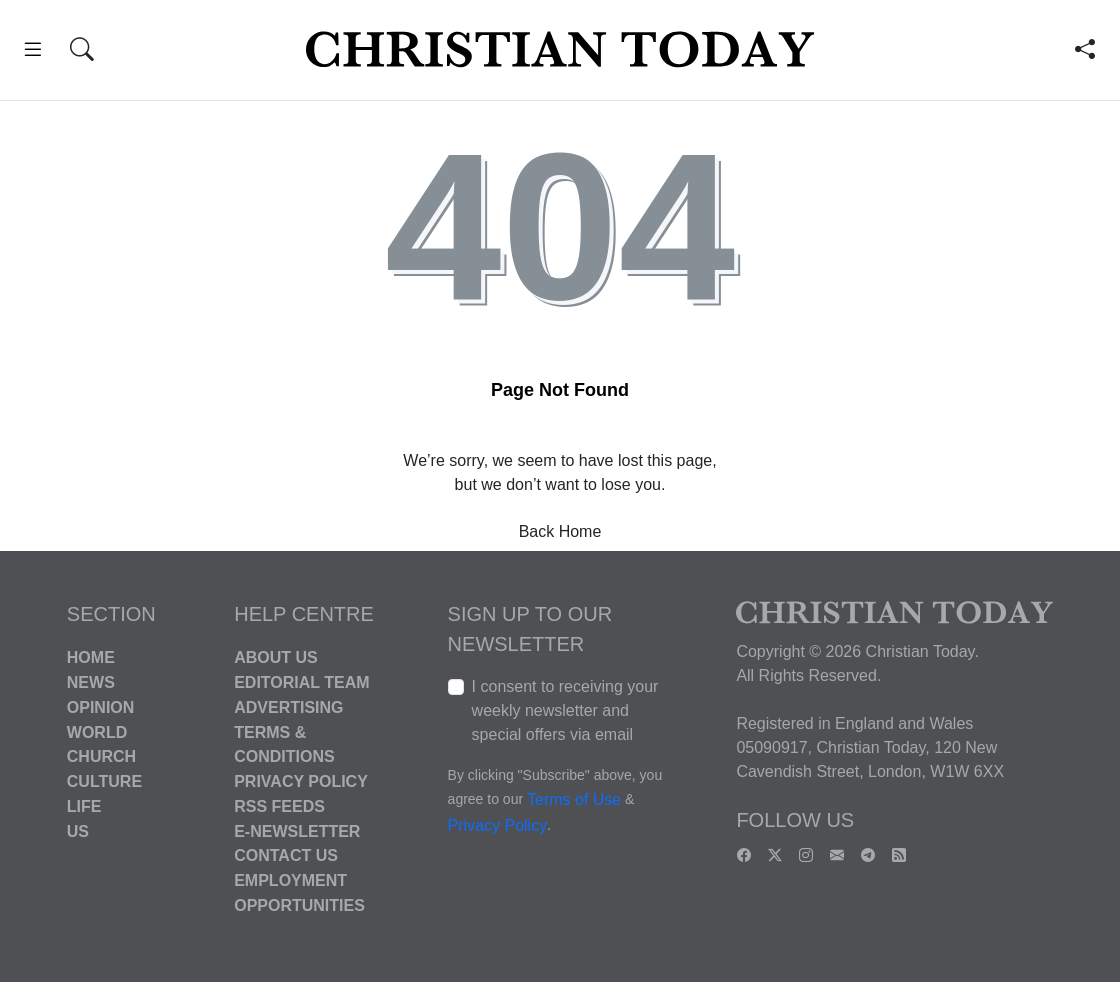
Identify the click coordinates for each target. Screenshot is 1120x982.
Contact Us (286, 855)
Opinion (101, 707)
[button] (33, 52)
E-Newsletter (297, 830)
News (91, 682)
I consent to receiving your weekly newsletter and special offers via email (565, 710)
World (97, 731)
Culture (104, 781)
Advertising (288, 707)
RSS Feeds (279, 806)
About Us (276, 657)
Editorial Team (301, 682)
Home (91, 657)
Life (84, 806)
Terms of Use (574, 800)
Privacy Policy (301, 781)
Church (101, 756)
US (78, 830)
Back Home (560, 531)
